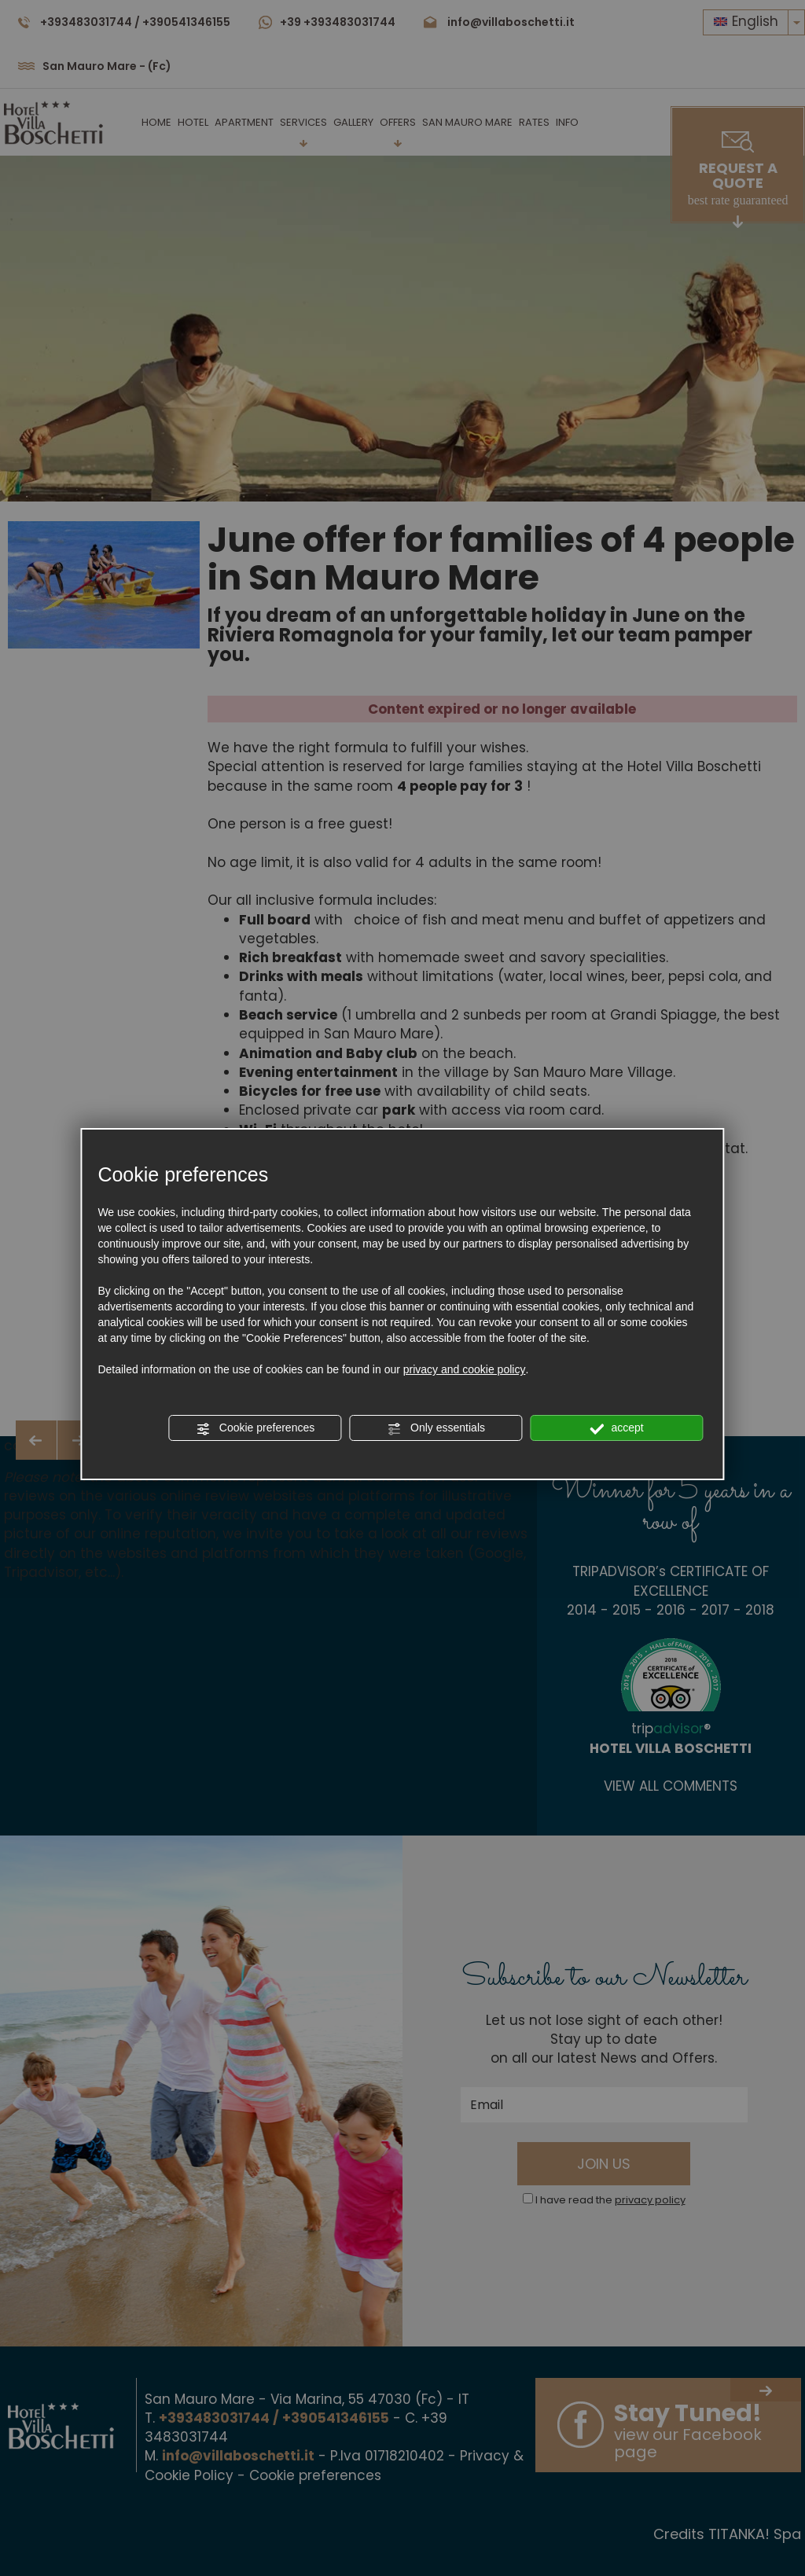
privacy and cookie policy (464, 1369)
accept (617, 1428)
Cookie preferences (255, 1428)
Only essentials (436, 1428)
